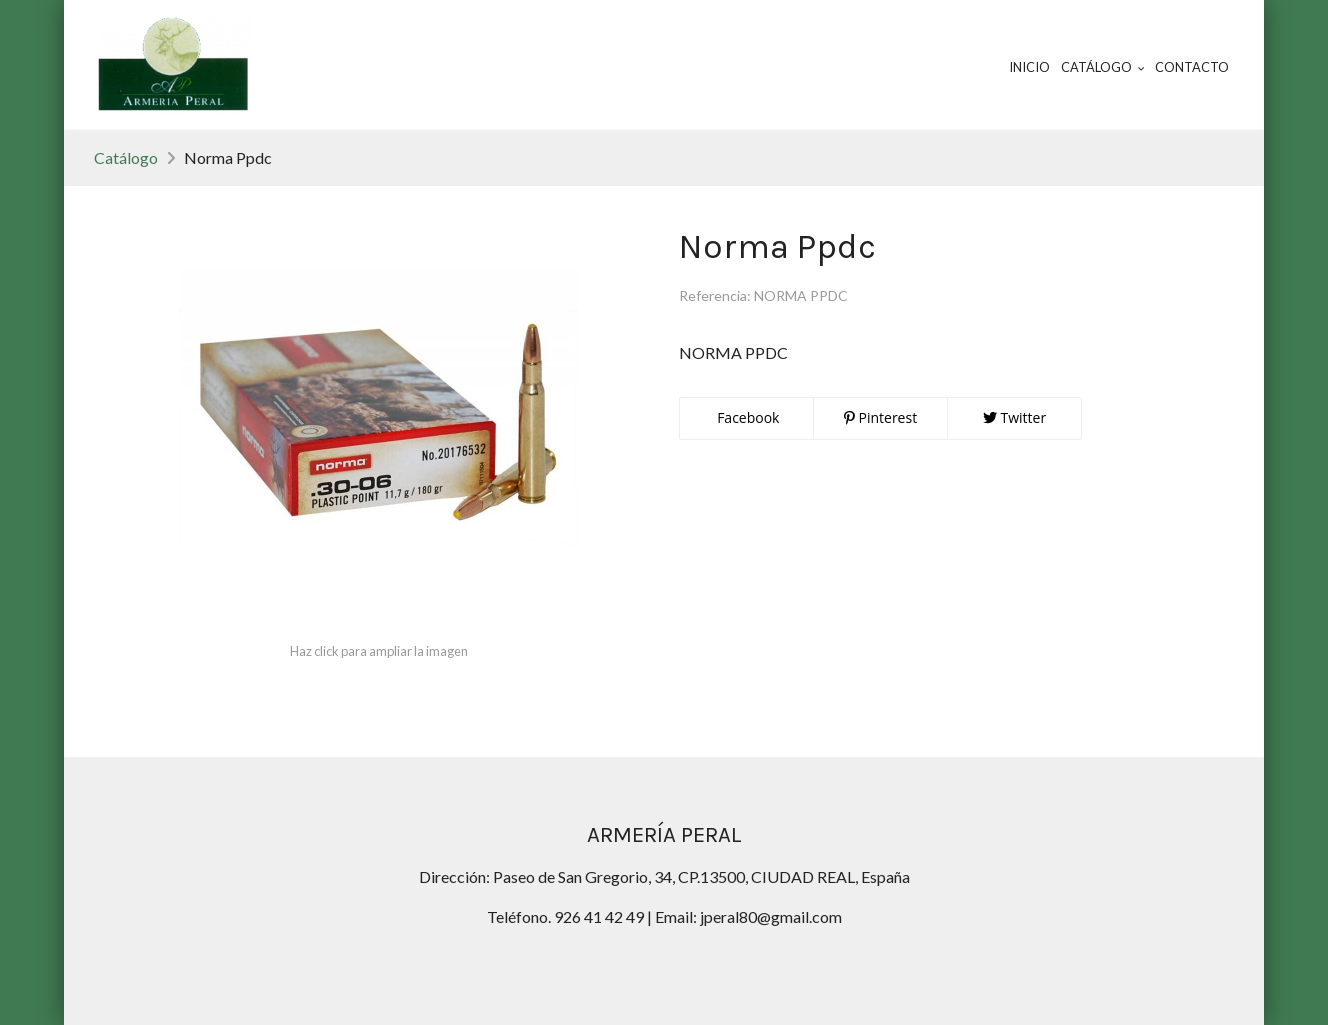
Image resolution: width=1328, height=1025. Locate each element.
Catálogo (126, 157)
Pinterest (880, 417)
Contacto (1192, 67)
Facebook (747, 417)
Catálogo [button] (1103, 67)
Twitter (1014, 417)
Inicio (1029, 67)
